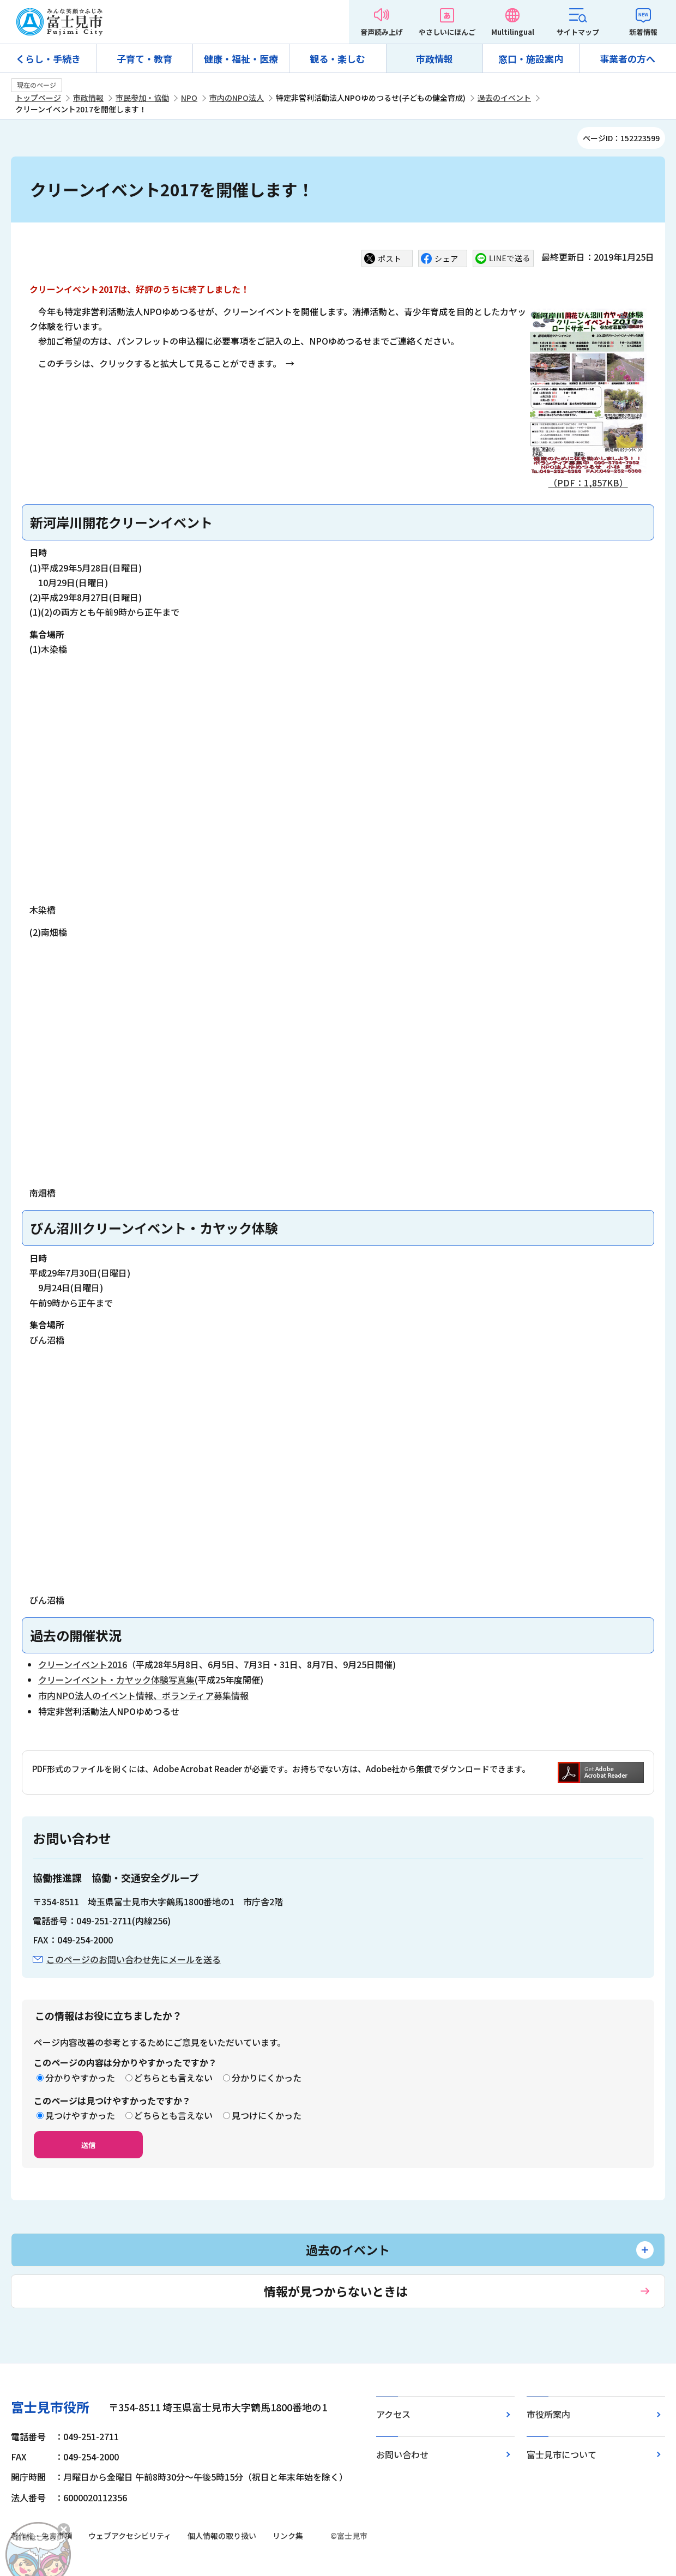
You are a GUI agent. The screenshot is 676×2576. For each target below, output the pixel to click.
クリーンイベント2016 (82, 1664)
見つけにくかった (266, 2115)
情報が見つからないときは (336, 2291)
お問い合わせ (402, 2454)
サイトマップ (578, 32)
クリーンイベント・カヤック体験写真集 (116, 1679)
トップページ (38, 97)
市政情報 (434, 58)
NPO (189, 97)
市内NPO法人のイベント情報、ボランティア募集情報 (143, 1695)
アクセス (393, 2414)
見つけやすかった (80, 2115)
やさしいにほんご (447, 32)
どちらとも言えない (173, 2077)
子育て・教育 (144, 58)
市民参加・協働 (142, 97)
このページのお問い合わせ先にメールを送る (133, 1959)
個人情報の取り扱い (222, 2535)
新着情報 (643, 32)
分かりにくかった (266, 2077)
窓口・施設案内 (530, 58)
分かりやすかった (80, 2077)
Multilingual (512, 32)
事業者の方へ (627, 58)
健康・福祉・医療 (241, 58)
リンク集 (288, 2535)
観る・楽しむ (337, 58)
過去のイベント (504, 97)
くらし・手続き (48, 58)
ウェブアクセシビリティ (129, 2535)
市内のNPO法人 (236, 97)
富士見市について (561, 2454)
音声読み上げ (381, 32)
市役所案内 (548, 2414)
